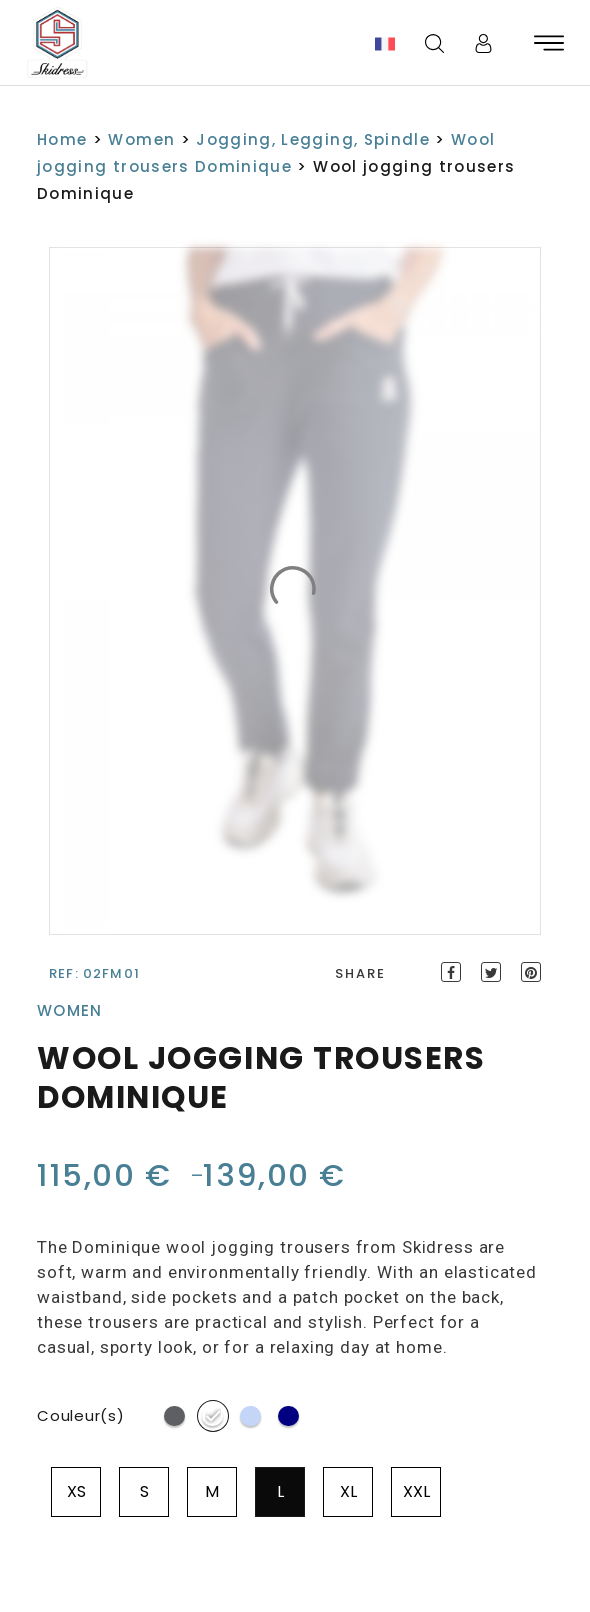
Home (62, 139)
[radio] (175, 1416)
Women (141, 139)
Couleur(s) (81, 1415)
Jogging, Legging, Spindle (313, 139)
